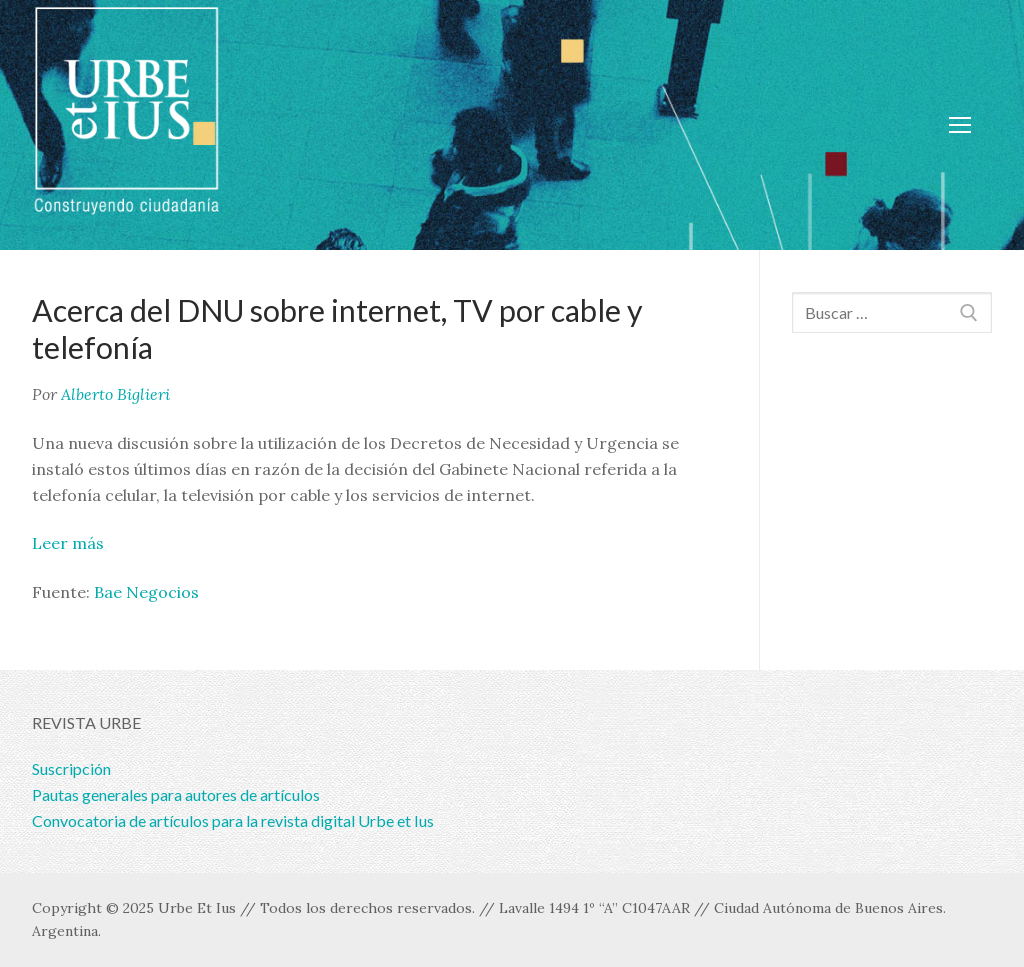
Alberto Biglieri (115, 394)
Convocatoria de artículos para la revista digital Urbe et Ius (233, 820)
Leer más (68, 543)
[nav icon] (960, 125)
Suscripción (71, 768)
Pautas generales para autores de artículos (176, 794)
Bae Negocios (146, 592)
